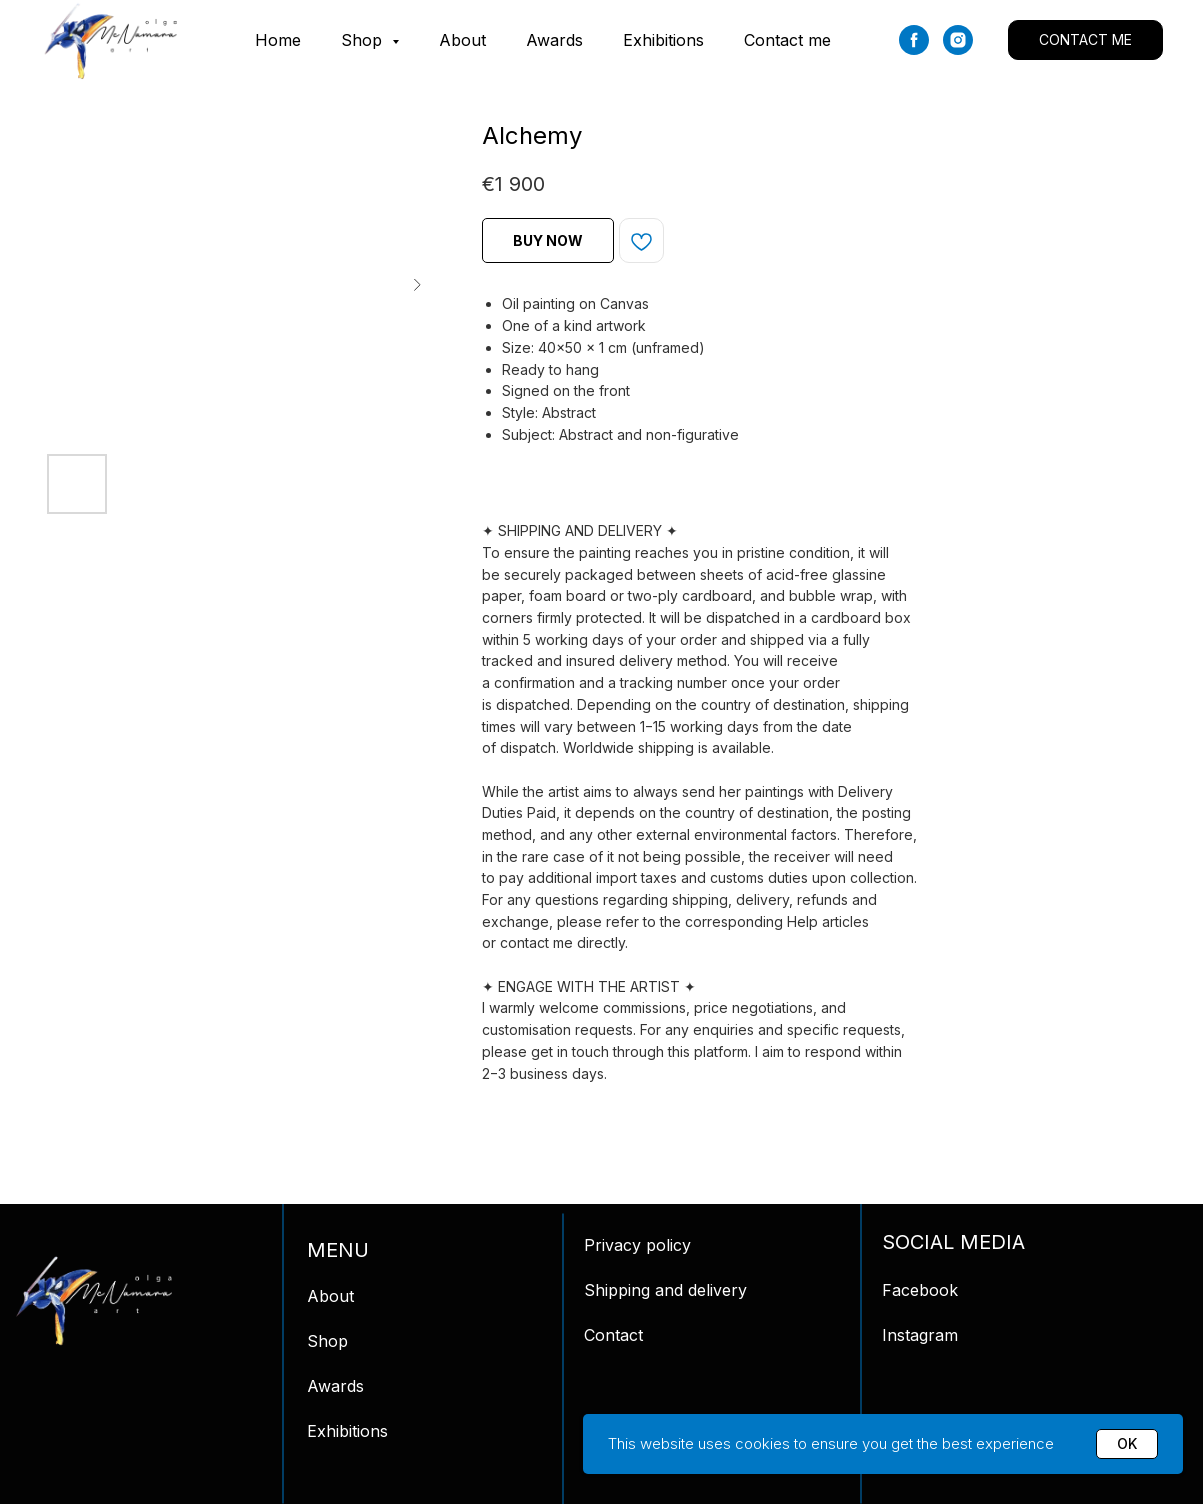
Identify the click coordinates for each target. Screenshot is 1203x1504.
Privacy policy (637, 1245)
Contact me (787, 40)
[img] (94, 1301)
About (462, 40)
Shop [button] (364, 40)
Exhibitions (663, 40)
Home (278, 40)
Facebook (920, 1290)
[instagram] (958, 40)
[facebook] (914, 40)
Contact (613, 1335)
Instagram (920, 1335)
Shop (327, 1341)
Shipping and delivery (665, 1290)
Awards (554, 40)
